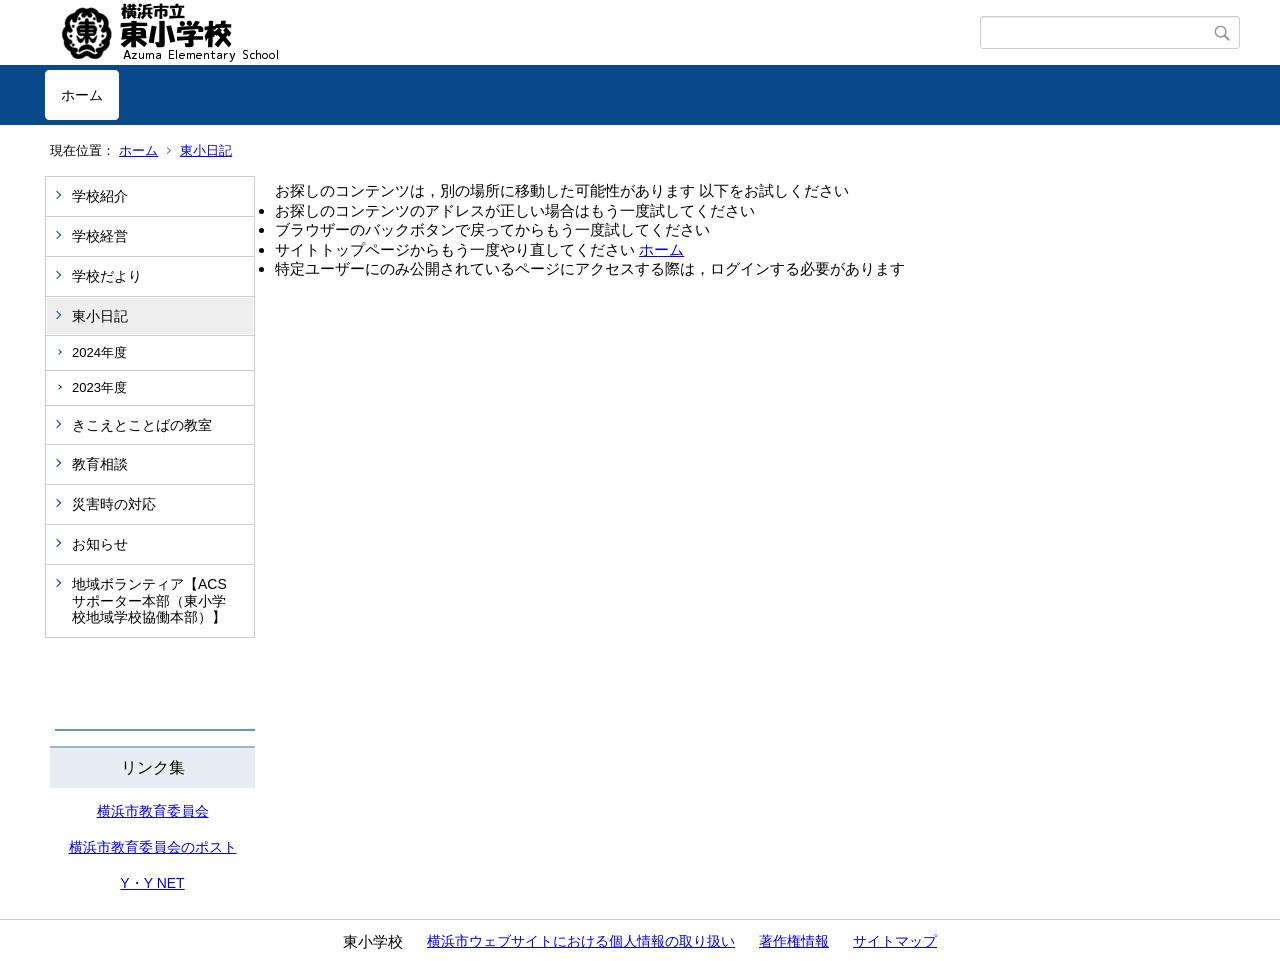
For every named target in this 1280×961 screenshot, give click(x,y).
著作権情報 (794, 941)
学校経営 (100, 236)
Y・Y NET (152, 883)
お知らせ (100, 544)
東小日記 (206, 150)
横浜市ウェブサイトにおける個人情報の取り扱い (581, 941)
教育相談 (100, 464)
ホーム (82, 95)
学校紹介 (100, 196)
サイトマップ (895, 941)
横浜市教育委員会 (153, 811)
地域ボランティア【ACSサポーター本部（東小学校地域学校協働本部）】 (149, 601)
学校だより (107, 276)
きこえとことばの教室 (142, 425)
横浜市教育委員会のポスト (153, 847)
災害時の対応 (114, 504)
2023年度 (99, 387)
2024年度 (99, 352)
